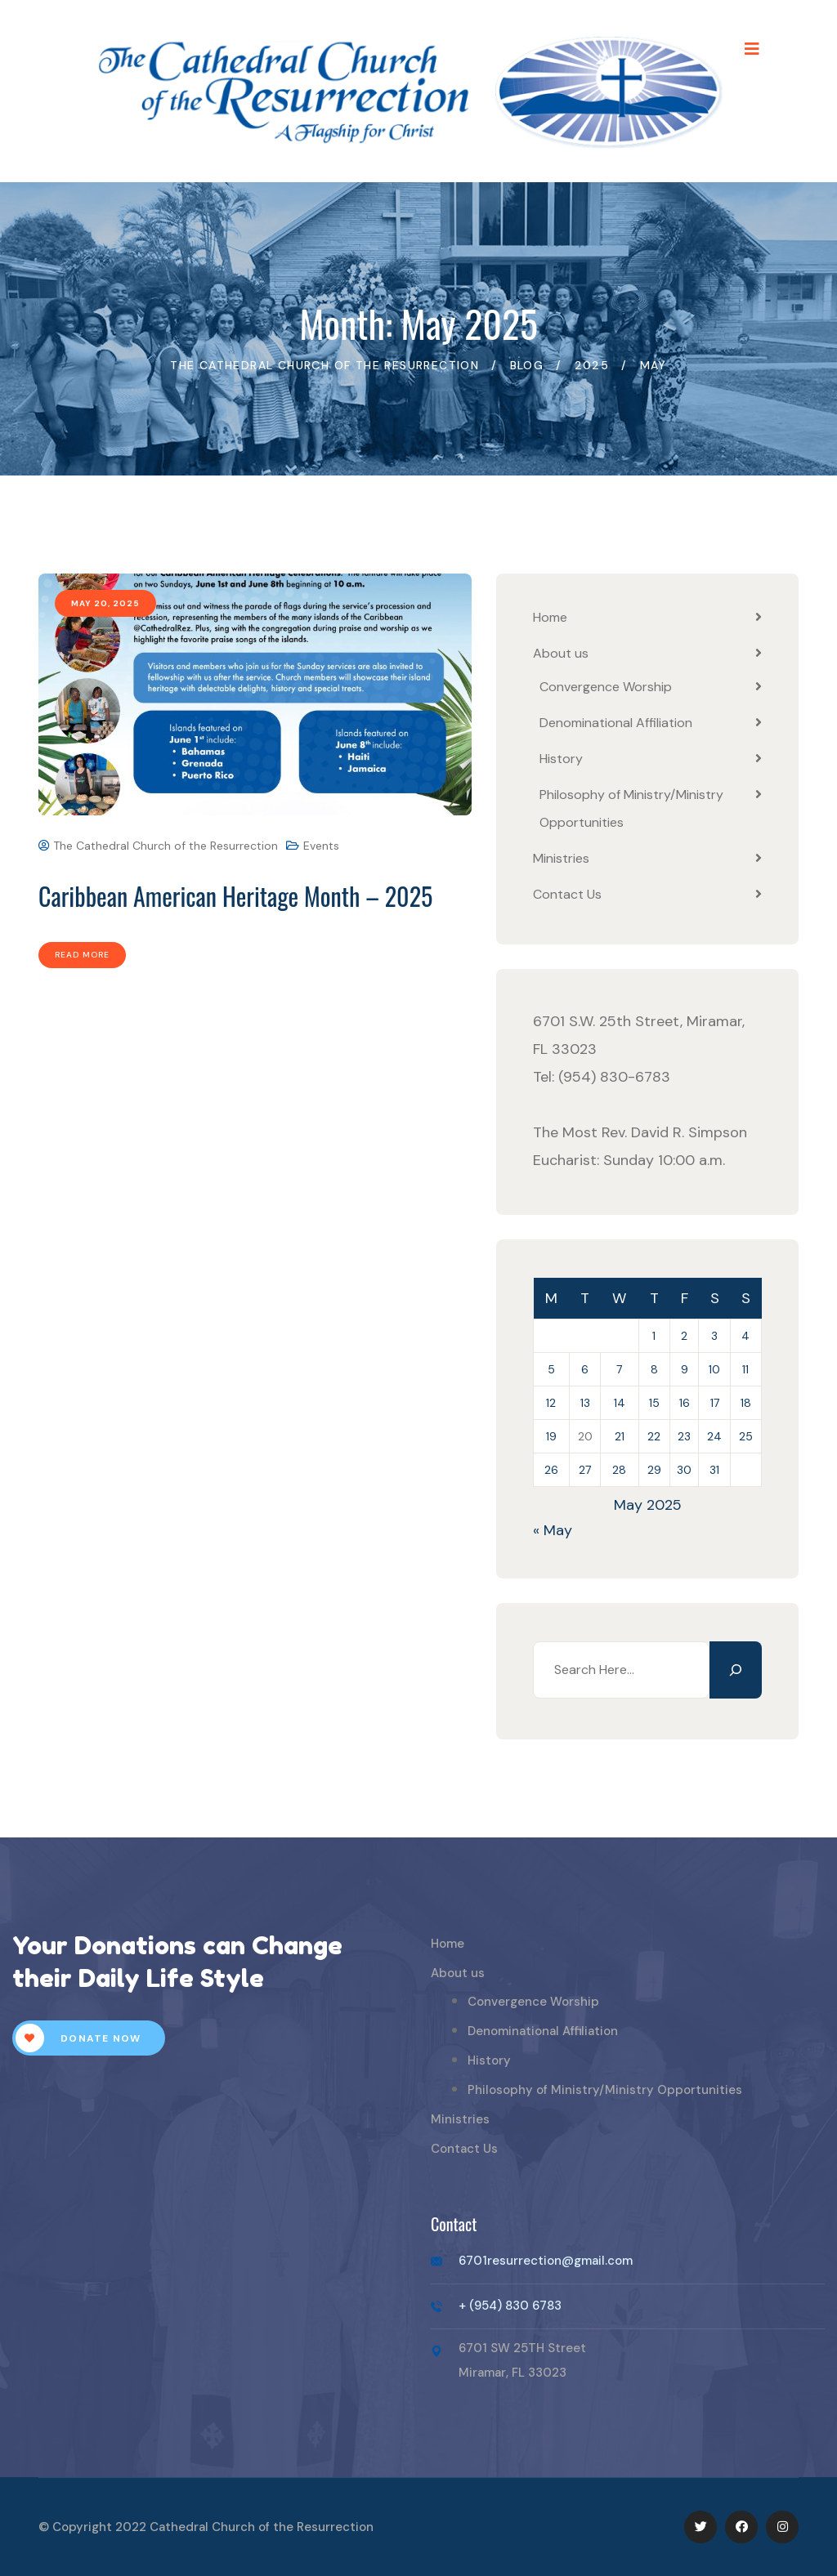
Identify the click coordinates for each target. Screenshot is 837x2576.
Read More (82, 954)
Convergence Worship (605, 686)
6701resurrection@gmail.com (546, 2260)
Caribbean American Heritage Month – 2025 (235, 895)
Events (321, 845)
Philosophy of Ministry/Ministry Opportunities (605, 2090)
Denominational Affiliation (615, 722)
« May (552, 1530)
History (561, 758)
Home (550, 617)
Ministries (561, 858)
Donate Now (78, 2038)
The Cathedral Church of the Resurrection (158, 845)
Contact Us (567, 894)
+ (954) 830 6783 (510, 2305)
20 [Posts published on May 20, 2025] (585, 1436)
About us (561, 653)
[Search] (735, 1670)
